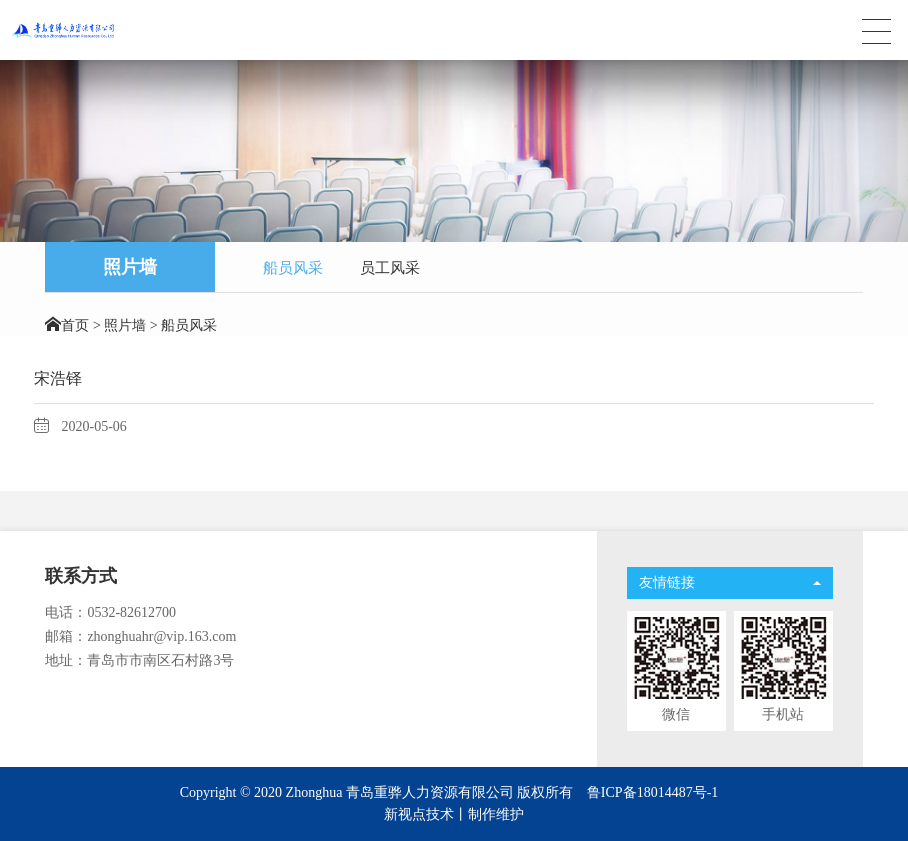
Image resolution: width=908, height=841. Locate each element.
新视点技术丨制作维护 (454, 814)
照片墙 (125, 325)
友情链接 (730, 582)
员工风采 (390, 268)
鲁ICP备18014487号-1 (652, 792)
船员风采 (293, 268)
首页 (75, 325)
